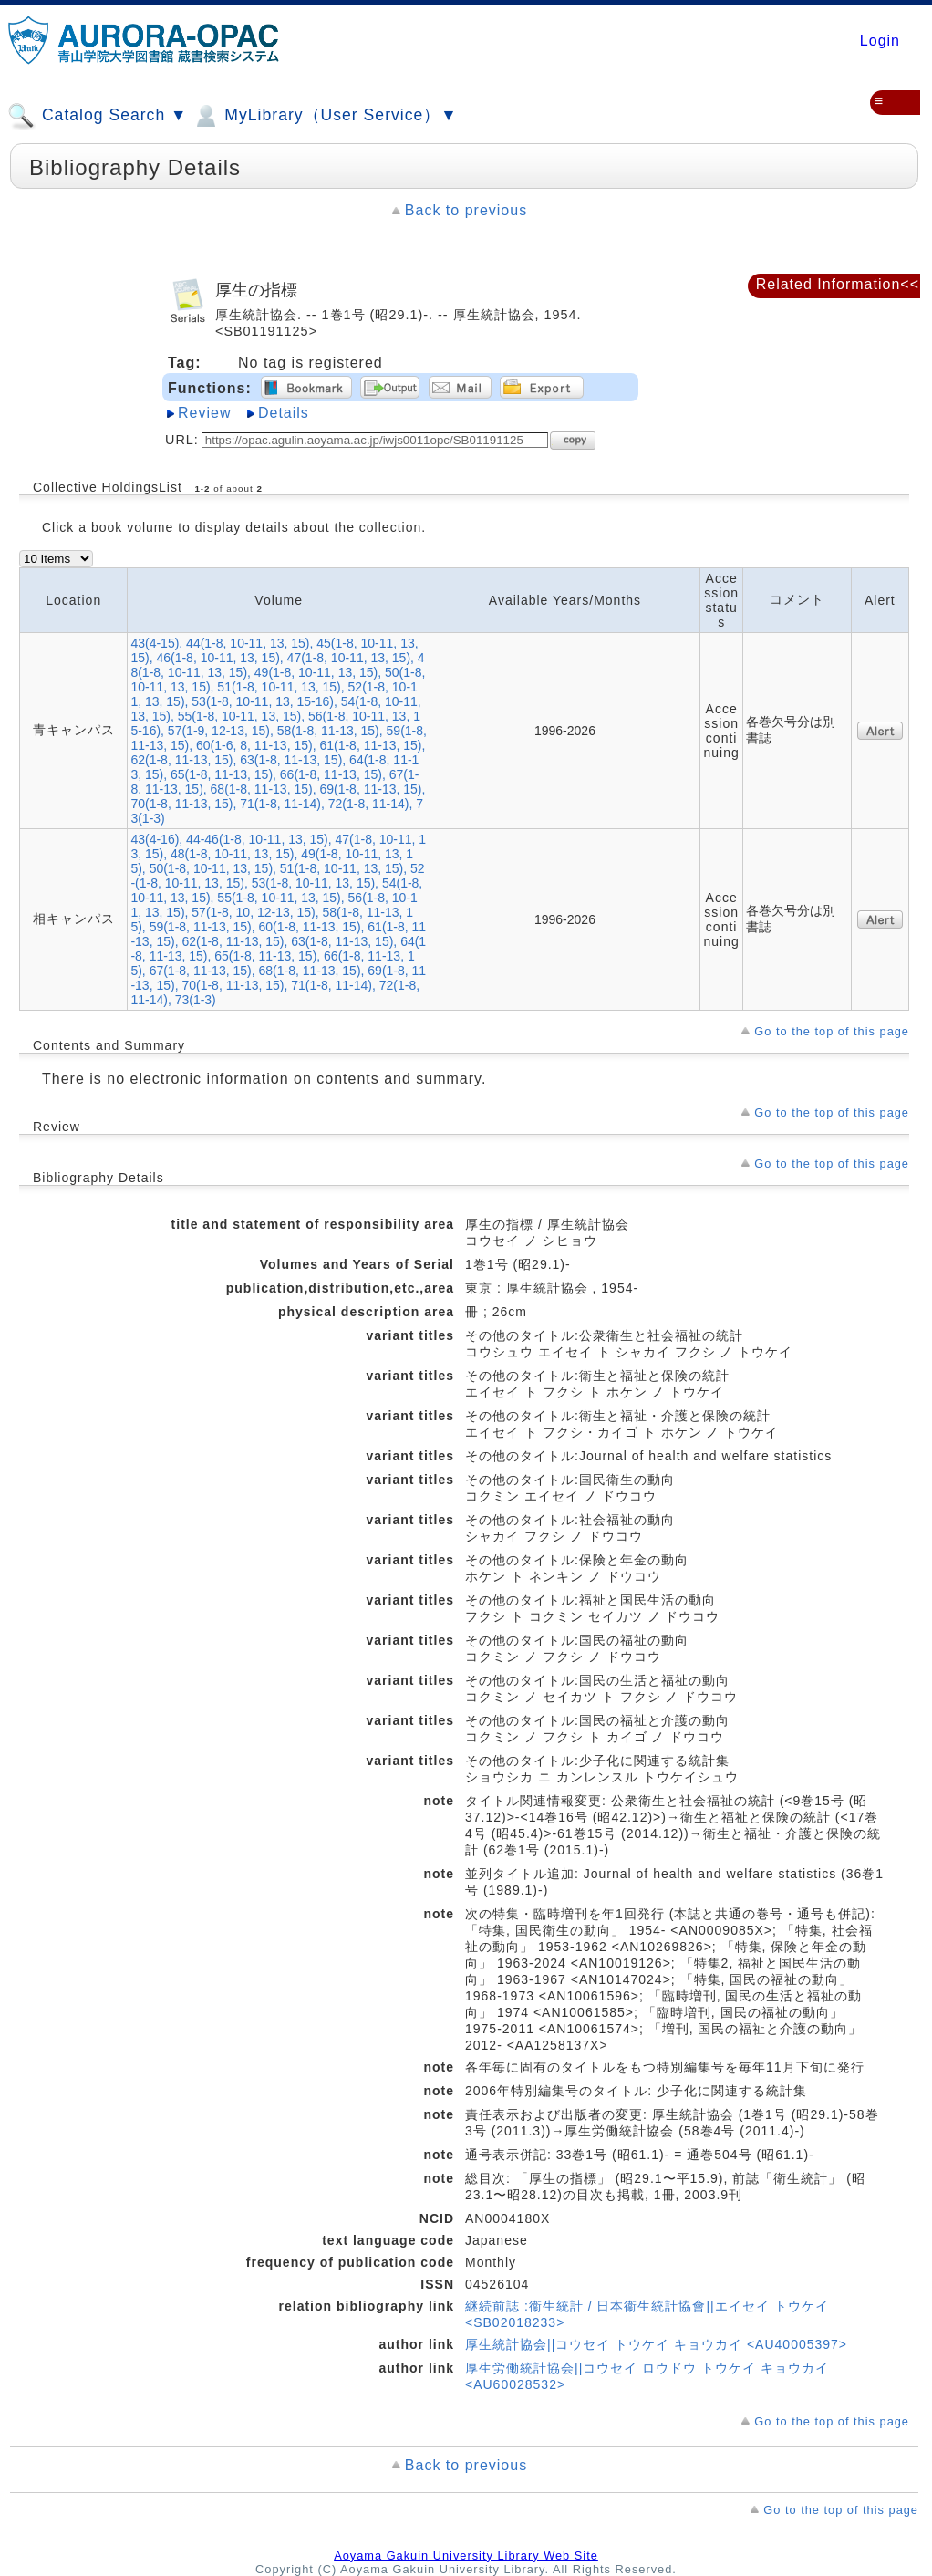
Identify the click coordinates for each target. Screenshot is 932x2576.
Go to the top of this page (831, 1031)
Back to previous (466, 210)
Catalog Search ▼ (97, 116)
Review (204, 413)
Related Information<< (837, 284)
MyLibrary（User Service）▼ (324, 116)
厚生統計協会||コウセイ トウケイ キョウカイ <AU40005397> (656, 2344)
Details (283, 413)
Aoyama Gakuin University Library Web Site (466, 2555)
